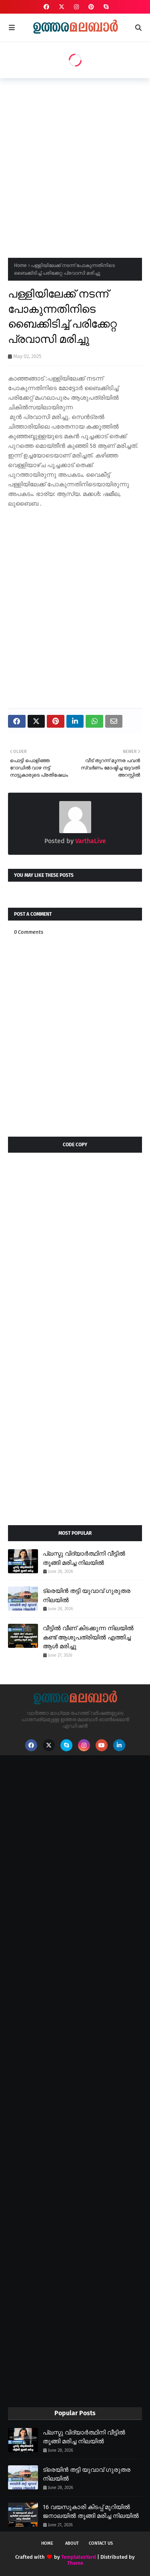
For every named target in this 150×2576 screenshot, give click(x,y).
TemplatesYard (78, 2557)
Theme (75, 2563)
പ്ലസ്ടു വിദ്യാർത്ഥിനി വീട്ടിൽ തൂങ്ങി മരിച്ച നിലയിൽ (84, 1558)
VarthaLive (90, 841)
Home (20, 265)
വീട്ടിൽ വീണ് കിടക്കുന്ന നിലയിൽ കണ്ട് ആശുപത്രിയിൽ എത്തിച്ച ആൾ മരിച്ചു (88, 1637)
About (72, 2543)
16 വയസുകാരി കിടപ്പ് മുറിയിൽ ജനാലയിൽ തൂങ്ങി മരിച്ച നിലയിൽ (91, 2511)
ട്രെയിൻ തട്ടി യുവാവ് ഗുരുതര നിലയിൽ (86, 1595)
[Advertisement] (75, 165)
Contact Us (101, 2543)
